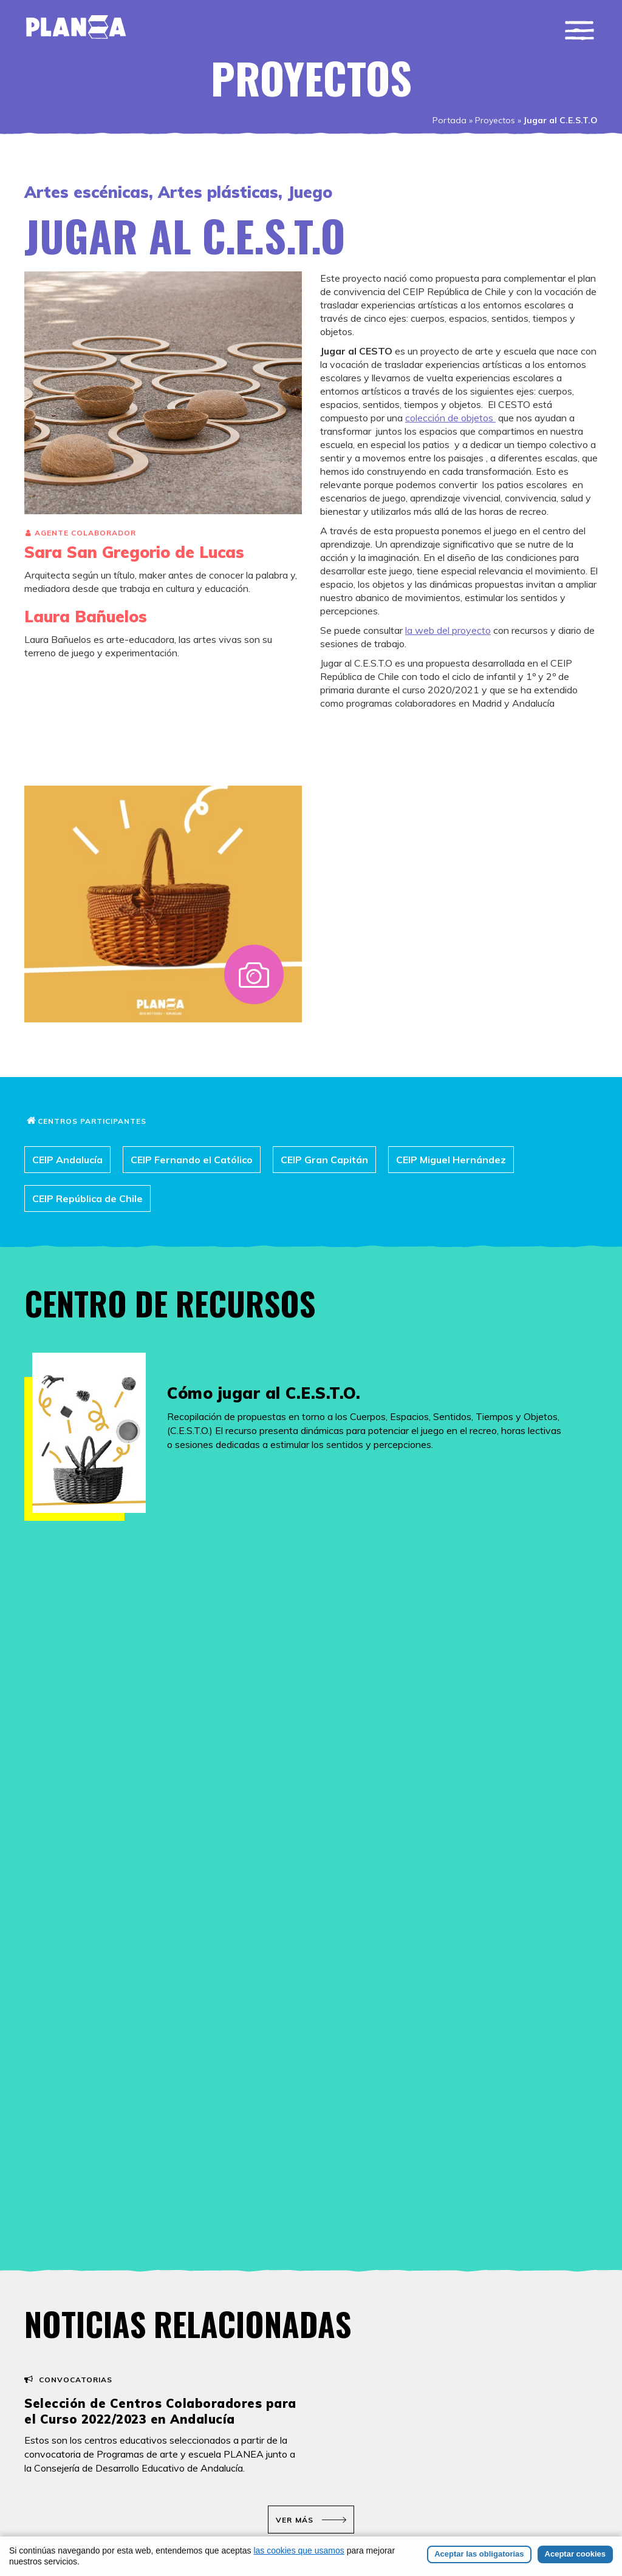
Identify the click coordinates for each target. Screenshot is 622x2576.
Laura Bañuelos (85, 617)
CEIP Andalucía (67, 1160)
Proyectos (495, 120)
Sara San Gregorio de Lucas (134, 552)
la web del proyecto (448, 630)
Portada (449, 120)
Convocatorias (75, 2379)
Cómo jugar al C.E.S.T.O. (263, 1393)
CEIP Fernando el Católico (192, 1160)
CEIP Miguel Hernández (451, 1160)
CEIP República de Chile (87, 1198)
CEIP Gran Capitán (324, 1160)
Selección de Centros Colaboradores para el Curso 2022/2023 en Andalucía (160, 2411)
